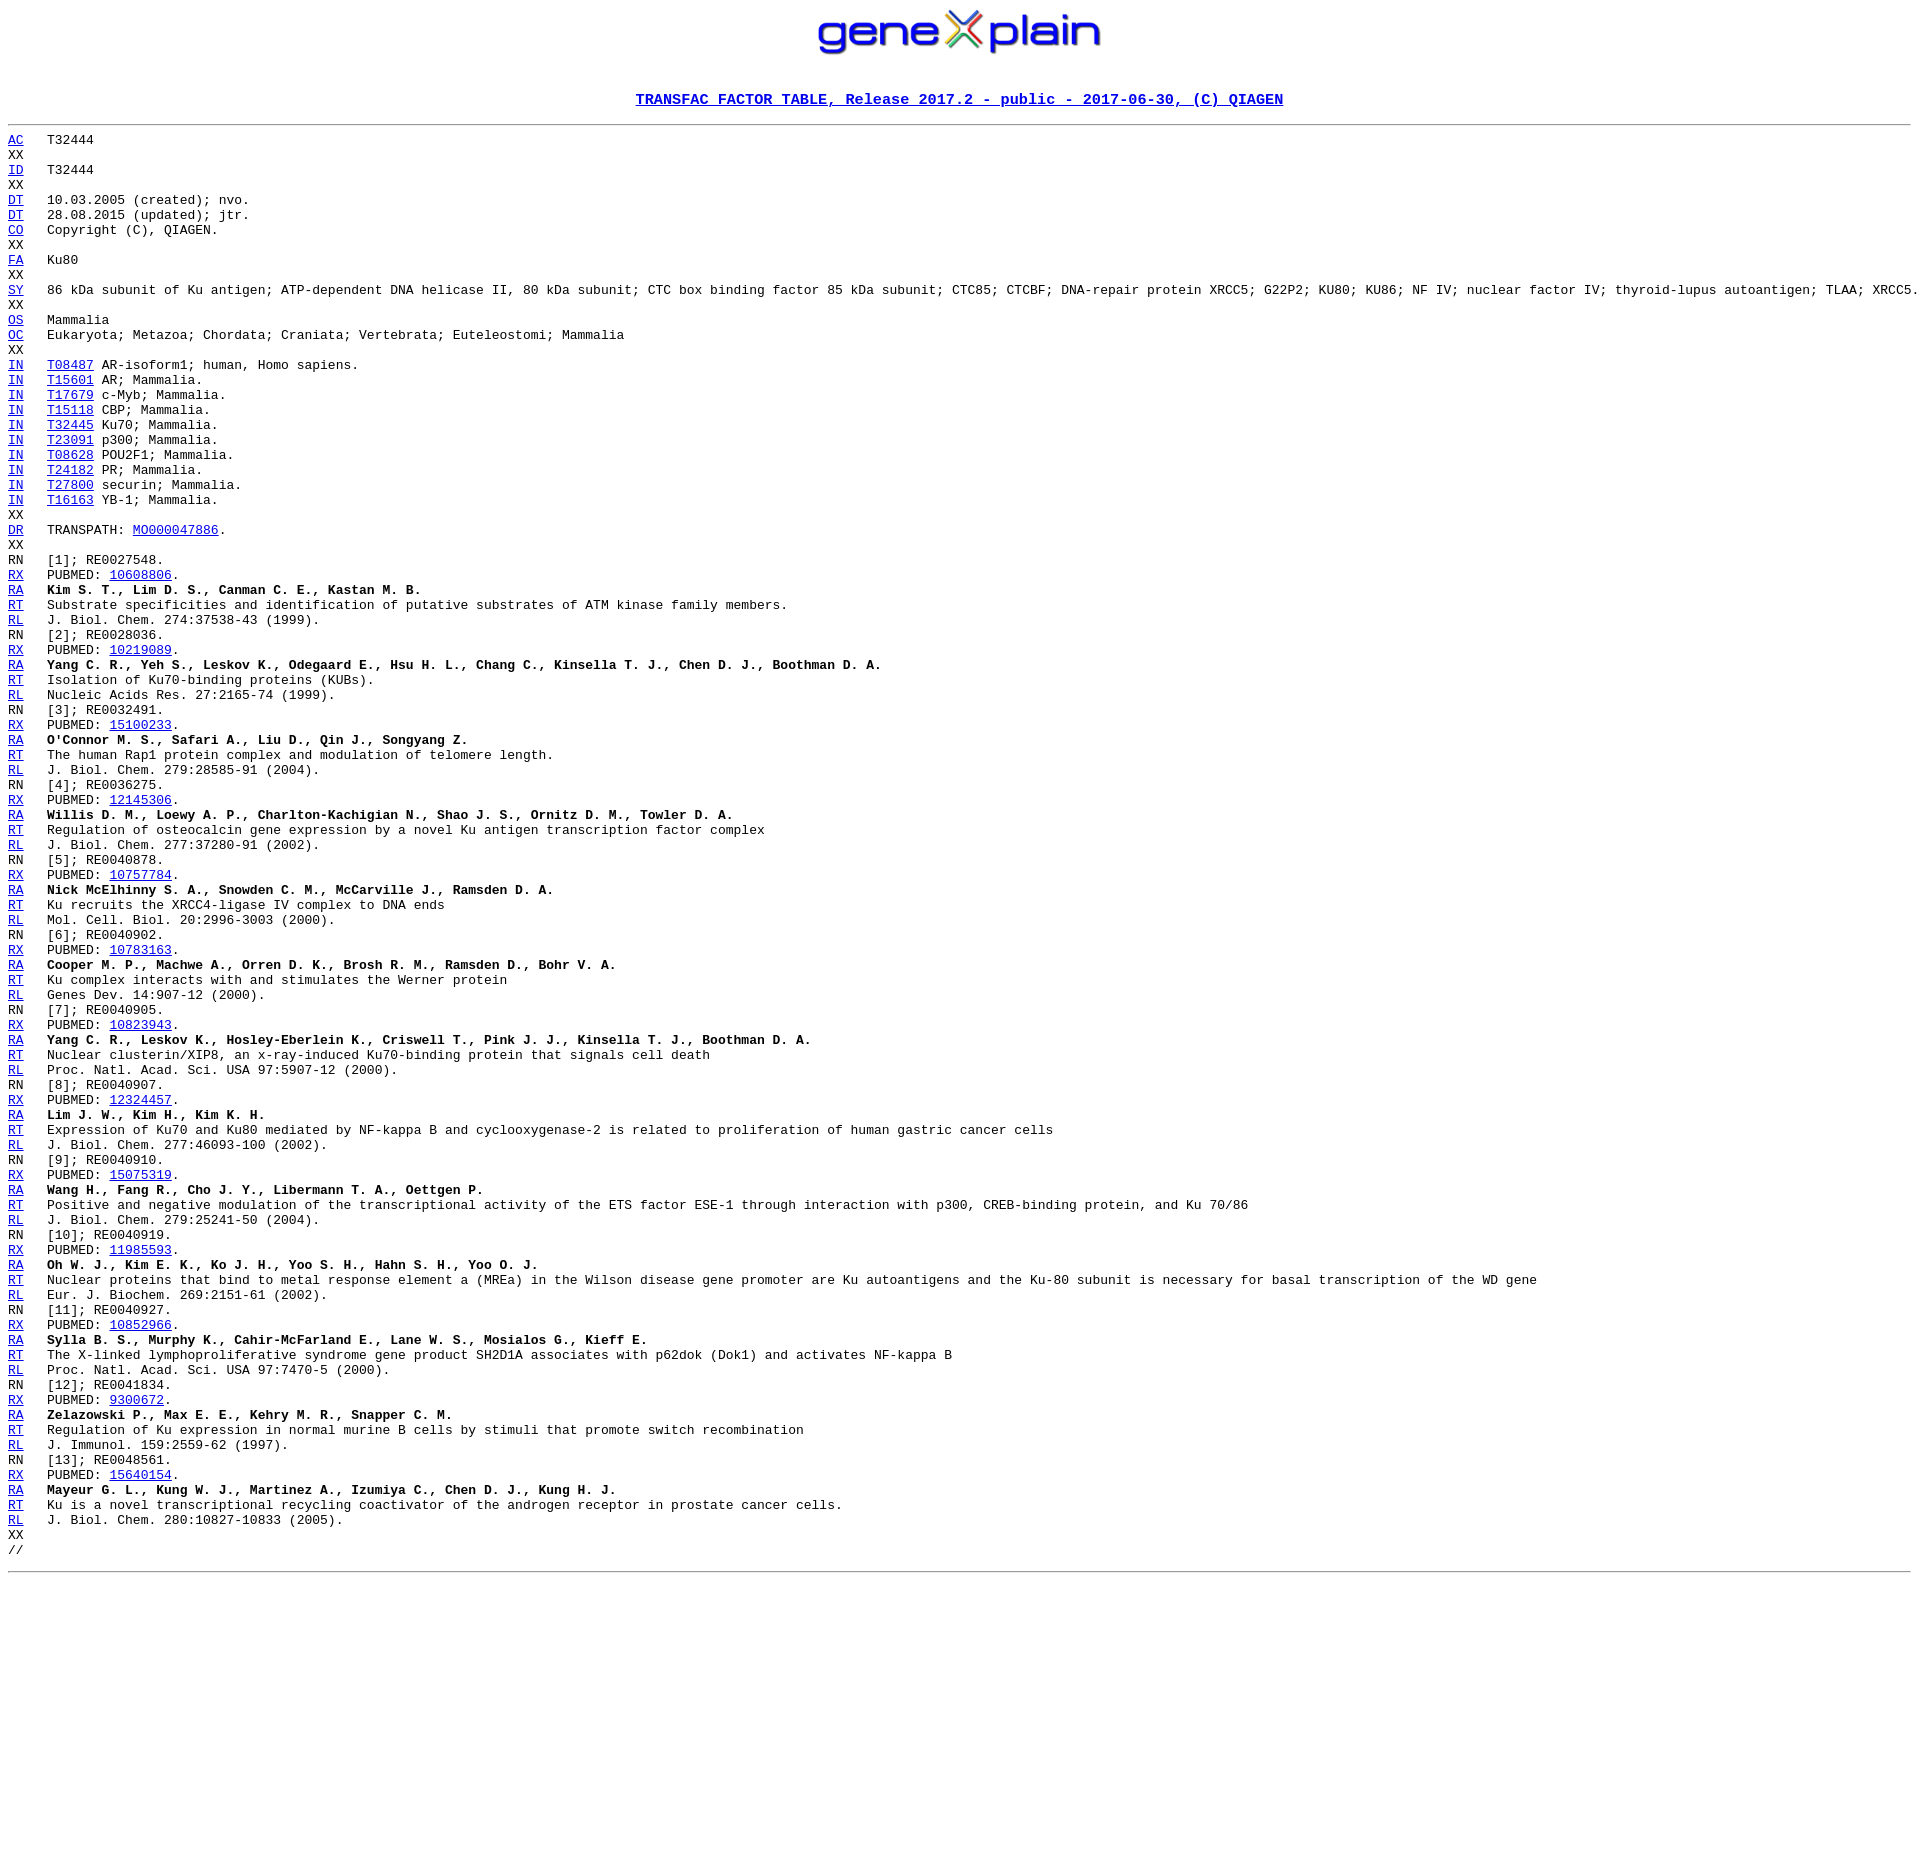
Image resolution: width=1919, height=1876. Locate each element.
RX (16, 666)
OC (16, 378)
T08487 (70, 414)
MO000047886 (176, 612)
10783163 (140, 1116)
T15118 (70, 468)
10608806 (140, 666)
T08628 (70, 522)
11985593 (140, 1476)
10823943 (140, 1206)
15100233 (140, 846)
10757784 (140, 1026)
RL (16, 720)
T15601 (70, 432)
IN (16, 414)
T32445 (70, 486)
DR (16, 612)
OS (16, 360)
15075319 (140, 1386)
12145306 (140, 936)
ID (16, 180)
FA (16, 288)
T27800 (70, 558)
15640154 (140, 1746)
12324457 (140, 1296)
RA (16, 684)
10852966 (140, 1566)
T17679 (70, 450)
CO (16, 252)
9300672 (136, 1656)
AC (16, 144)
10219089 (140, 756)
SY (16, 324)
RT (16, 702)
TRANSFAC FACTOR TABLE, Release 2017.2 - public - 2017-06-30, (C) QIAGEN (960, 101)
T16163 (70, 576)
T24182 (70, 540)
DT (16, 216)
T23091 (70, 504)
